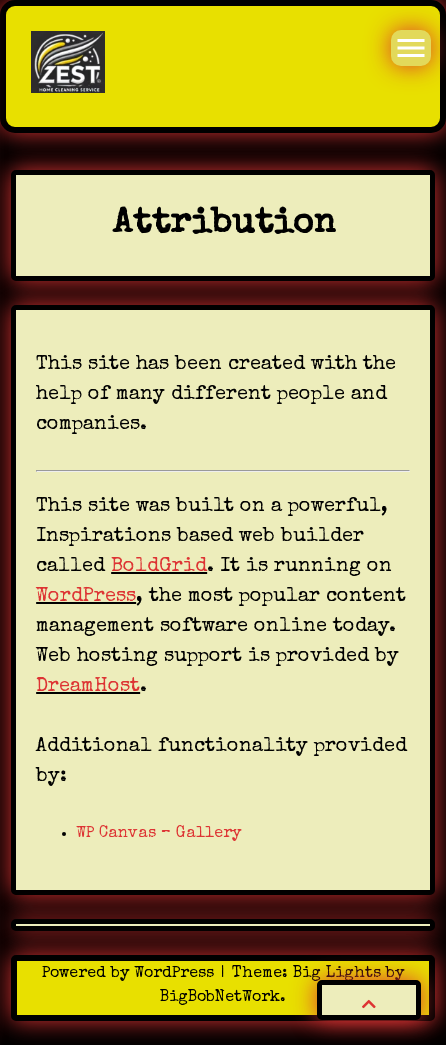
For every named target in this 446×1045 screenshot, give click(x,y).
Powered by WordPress (130, 974)
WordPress (86, 597)
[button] (369, 1000)
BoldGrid (159, 567)
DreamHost (88, 687)
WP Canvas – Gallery (158, 834)
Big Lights (337, 974)
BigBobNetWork (220, 998)
